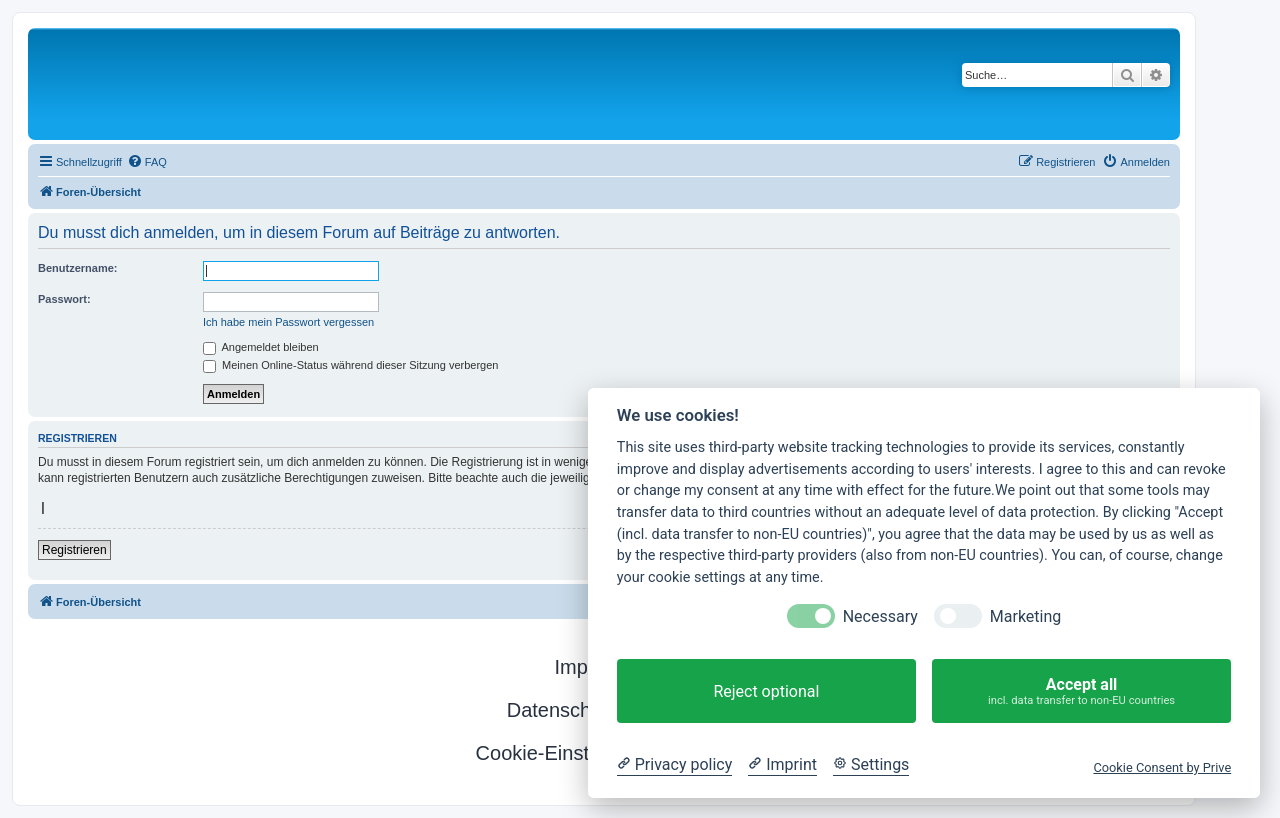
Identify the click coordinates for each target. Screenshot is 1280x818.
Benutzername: (77, 268)
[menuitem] (147, 162)
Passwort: (64, 299)
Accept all (1081, 691)
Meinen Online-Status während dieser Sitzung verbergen (350, 365)
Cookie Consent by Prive (1162, 767)
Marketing (1025, 616)
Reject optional (766, 691)
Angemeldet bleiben (261, 347)
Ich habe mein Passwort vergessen (288, 322)
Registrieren (74, 550)
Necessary (880, 616)
